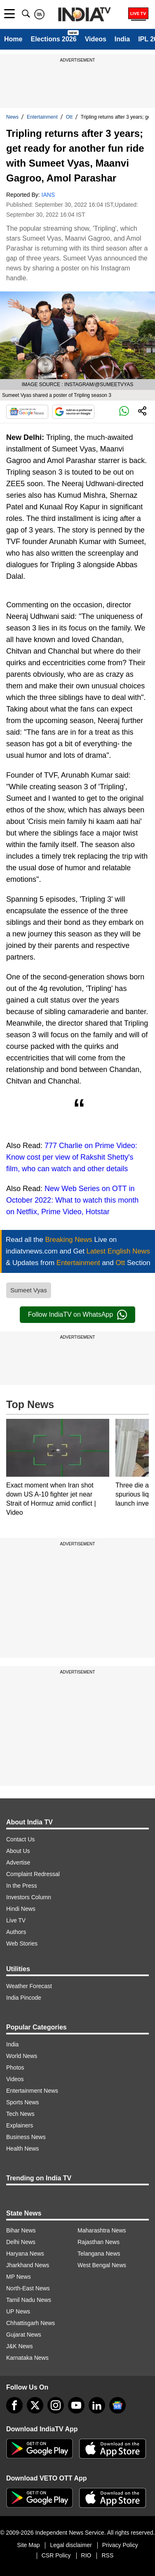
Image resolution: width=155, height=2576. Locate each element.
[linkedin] (97, 2405)
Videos (95, 39)
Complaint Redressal (33, 1874)
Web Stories (22, 1943)
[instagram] (55, 2405)
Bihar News (21, 2230)
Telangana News (99, 2253)
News (12, 117)
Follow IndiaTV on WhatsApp (77, 1315)
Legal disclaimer (71, 2545)
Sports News (22, 2102)
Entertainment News (32, 2090)
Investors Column (28, 1897)
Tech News (20, 2113)
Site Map (28, 2545)
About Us (18, 1851)
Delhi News (20, 2242)
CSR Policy (56, 2555)
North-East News (28, 2288)
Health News (22, 2148)
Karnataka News (27, 2357)
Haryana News (25, 2253)
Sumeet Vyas (28, 1290)
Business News (26, 2137)
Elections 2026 (53, 39)
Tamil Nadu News (28, 2300)
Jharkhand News (27, 2265)
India (122, 39)
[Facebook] (14, 2405)
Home (13, 39)
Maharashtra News (102, 2230)
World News (21, 2056)
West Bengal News (102, 2265)
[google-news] (117, 2405)
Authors (16, 1932)
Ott (69, 117)
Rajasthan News (99, 2242)
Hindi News (20, 1908)
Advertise (18, 1862)
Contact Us (20, 1839)
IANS (48, 194)
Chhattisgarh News (30, 2323)
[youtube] (76, 2405)
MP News (18, 2276)
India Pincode (23, 1997)
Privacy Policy (120, 2545)
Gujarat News (23, 2334)
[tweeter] (35, 2405)
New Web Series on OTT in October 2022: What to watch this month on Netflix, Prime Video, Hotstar (72, 1200)
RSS (107, 2555)
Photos (15, 2067)
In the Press (21, 1885)
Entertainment (42, 117)
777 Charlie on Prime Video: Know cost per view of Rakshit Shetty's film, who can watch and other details (71, 1157)
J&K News (19, 2346)
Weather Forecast (29, 1986)
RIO (86, 2555)
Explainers (19, 2125)
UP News (18, 2311)
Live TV (16, 1920)
